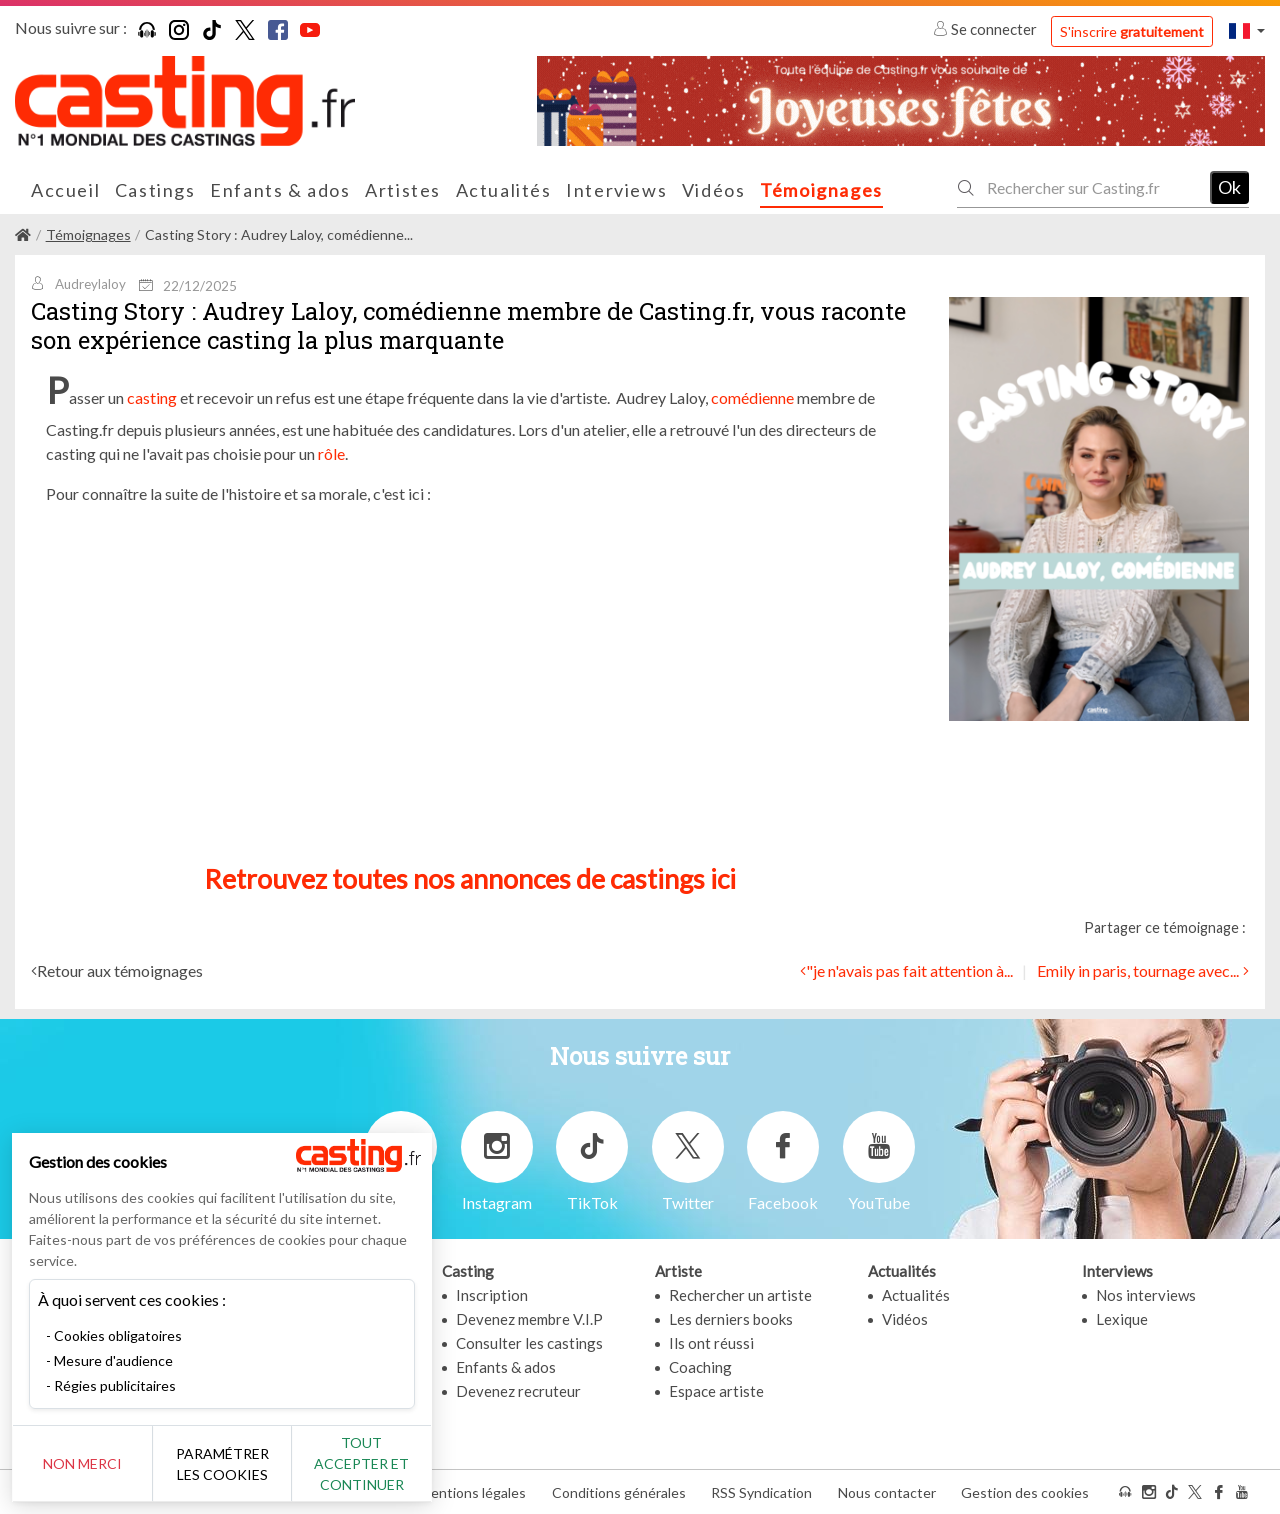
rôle (331, 453)
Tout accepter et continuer (361, 1463)
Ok (1229, 187)
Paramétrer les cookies (222, 1464)
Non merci (82, 1463)
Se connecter (986, 29)
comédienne (752, 397)
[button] (1247, 30)
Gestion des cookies (1025, 1492)
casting (152, 397)
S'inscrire (1132, 31)
